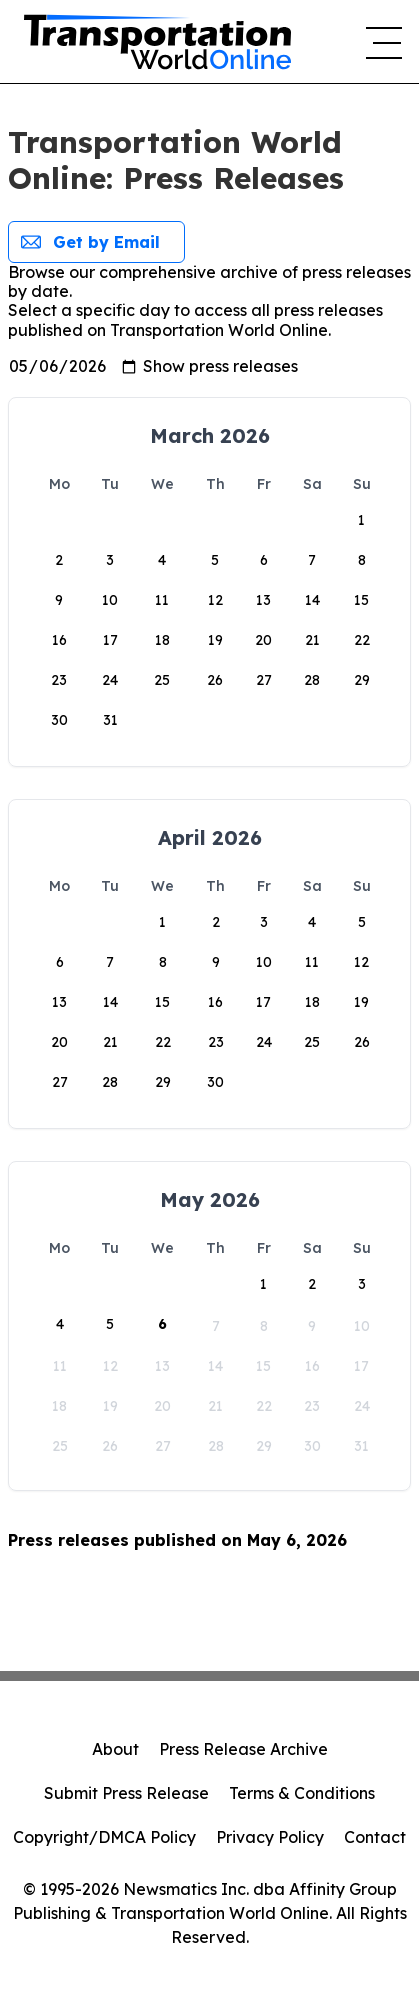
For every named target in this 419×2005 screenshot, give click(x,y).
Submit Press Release (126, 1793)
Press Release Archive (243, 1749)
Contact (375, 1837)
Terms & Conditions (302, 1793)
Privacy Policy (270, 1837)
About (115, 1749)
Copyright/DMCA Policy (104, 1837)
